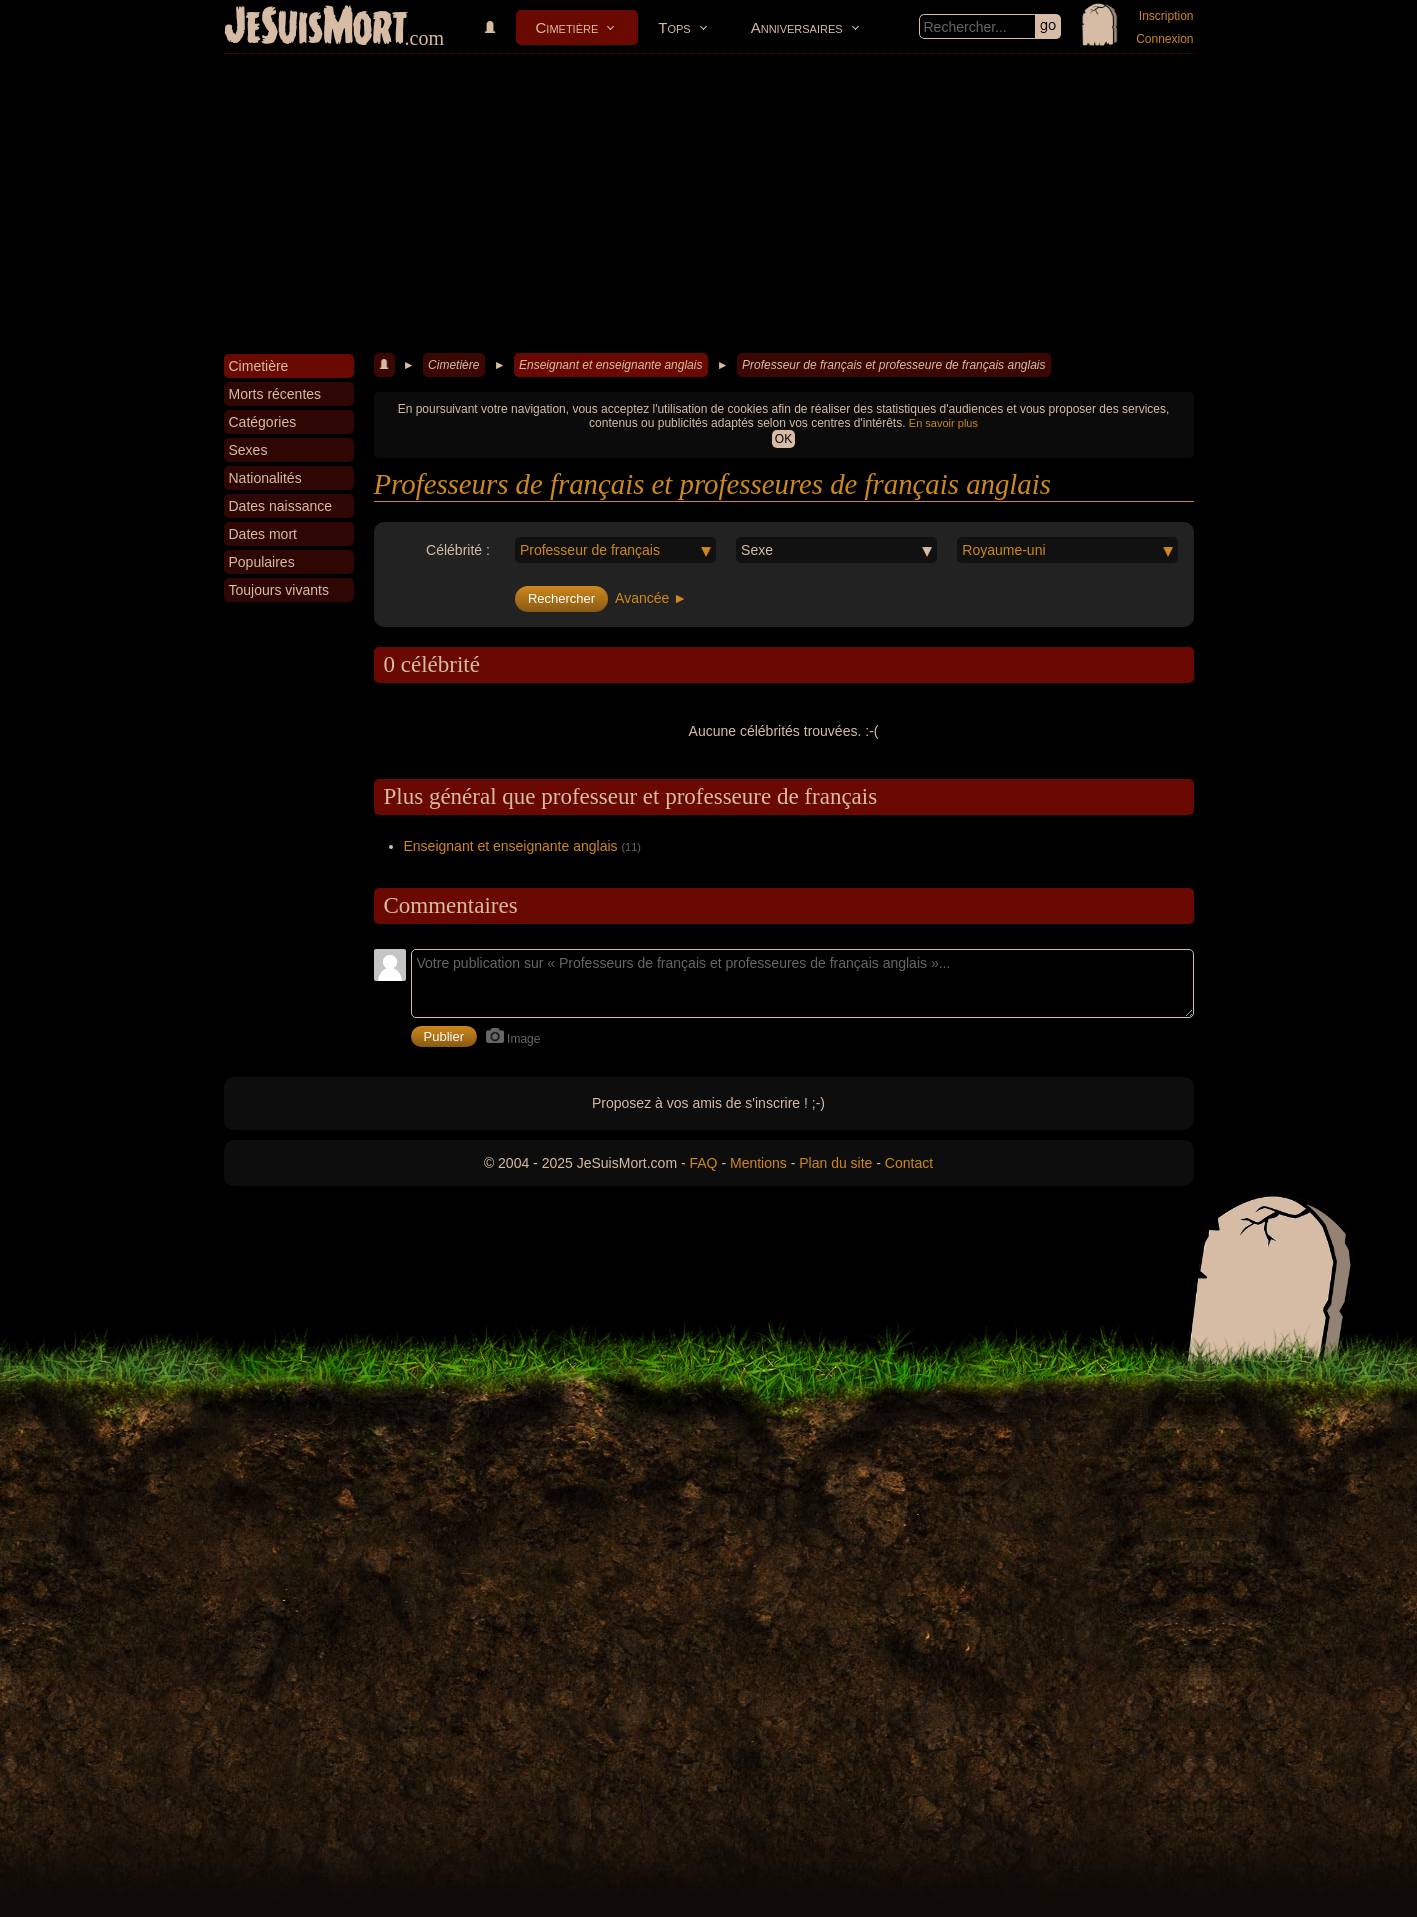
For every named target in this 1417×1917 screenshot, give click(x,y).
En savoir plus (943, 423)
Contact (909, 1163)
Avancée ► (651, 598)
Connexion (1164, 39)
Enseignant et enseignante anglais (610, 365)
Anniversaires (797, 27)
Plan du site (835, 1163)
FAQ (704, 1163)
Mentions (758, 1163)
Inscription (1166, 16)
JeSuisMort (316, 28)
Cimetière (567, 27)
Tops (674, 27)
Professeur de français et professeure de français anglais (894, 365)
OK (783, 439)
